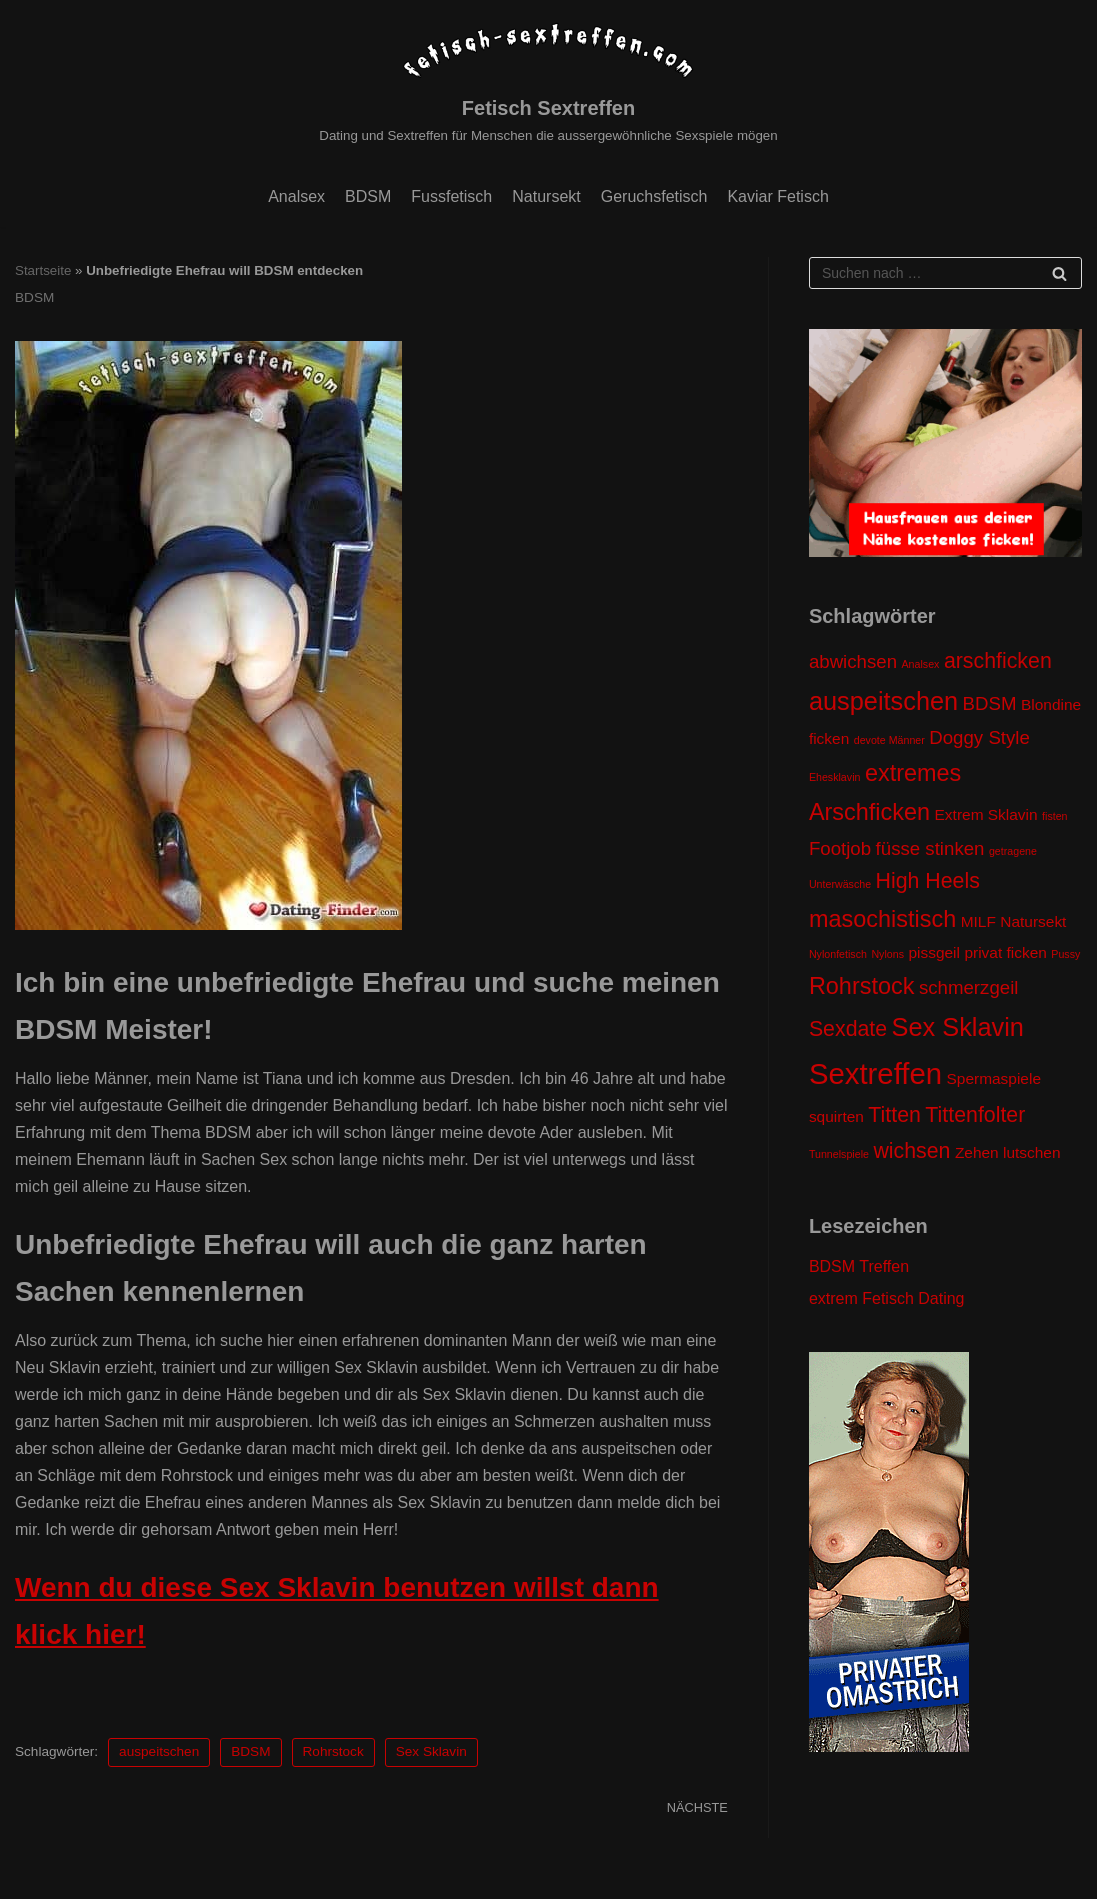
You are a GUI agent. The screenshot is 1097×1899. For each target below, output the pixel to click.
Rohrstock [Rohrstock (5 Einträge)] (862, 986)
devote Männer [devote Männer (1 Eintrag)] (889, 740)
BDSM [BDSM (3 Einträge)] (990, 703)
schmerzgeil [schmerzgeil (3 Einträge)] (969, 987)
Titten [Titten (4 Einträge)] (894, 1115)
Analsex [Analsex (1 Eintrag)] (921, 664)
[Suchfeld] (945, 273)
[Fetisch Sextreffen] (548, 83)
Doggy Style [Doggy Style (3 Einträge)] (979, 737)
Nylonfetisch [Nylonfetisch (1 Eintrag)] (838, 954)
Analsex (296, 196)
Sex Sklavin (431, 1751)
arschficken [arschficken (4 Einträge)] (998, 661)
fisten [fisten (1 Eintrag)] (1054, 816)
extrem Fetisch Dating (887, 1298)
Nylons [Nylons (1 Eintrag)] (887, 954)
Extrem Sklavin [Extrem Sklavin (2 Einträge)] (986, 814)
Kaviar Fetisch (777, 196)
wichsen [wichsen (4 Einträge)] (911, 1151)
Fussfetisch (451, 196)
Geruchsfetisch (654, 196)
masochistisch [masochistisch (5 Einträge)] (882, 919)
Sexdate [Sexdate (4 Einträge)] (848, 1029)
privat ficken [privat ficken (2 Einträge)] (1005, 952)
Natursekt (546, 196)
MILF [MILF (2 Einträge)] (978, 921)
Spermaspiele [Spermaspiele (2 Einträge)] (994, 1078)
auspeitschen (159, 1751)
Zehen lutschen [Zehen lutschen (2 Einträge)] (1008, 1152)
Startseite (43, 270)
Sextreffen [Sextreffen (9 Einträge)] (875, 1073)
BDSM (368, 196)
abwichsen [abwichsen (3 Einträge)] (853, 661)
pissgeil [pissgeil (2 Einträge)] (934, 952)
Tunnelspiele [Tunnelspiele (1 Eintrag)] (839, 1154)
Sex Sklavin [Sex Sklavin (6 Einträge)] (958, 1027)
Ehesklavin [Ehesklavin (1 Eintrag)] (835, 777)
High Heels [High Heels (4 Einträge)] (928, 881)
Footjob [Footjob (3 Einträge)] (840, 848)
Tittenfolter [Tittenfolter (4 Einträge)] (975, 1115)
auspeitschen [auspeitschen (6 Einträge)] (883, 701)
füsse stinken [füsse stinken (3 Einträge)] (930, 848)
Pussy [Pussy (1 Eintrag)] (1065, 954)
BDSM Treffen (859, 1266)
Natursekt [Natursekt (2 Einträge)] (1033, 921)
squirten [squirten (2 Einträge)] (836, 1116)
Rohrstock (333, 1751)
